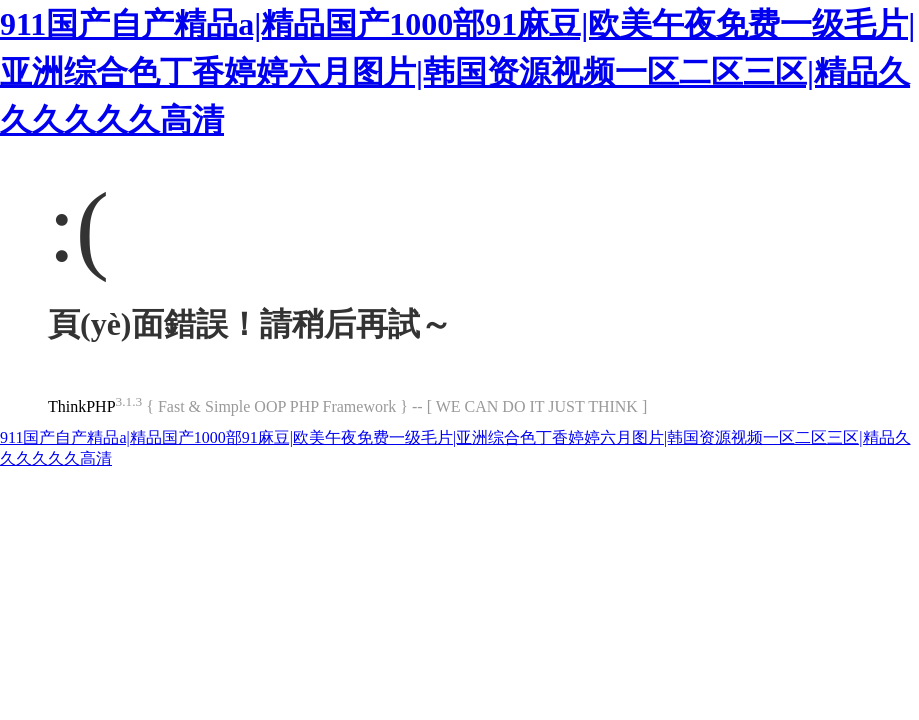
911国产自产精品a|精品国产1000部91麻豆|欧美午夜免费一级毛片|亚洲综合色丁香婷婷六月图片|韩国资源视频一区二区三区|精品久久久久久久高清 (457, 72)
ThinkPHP (82, 406)
